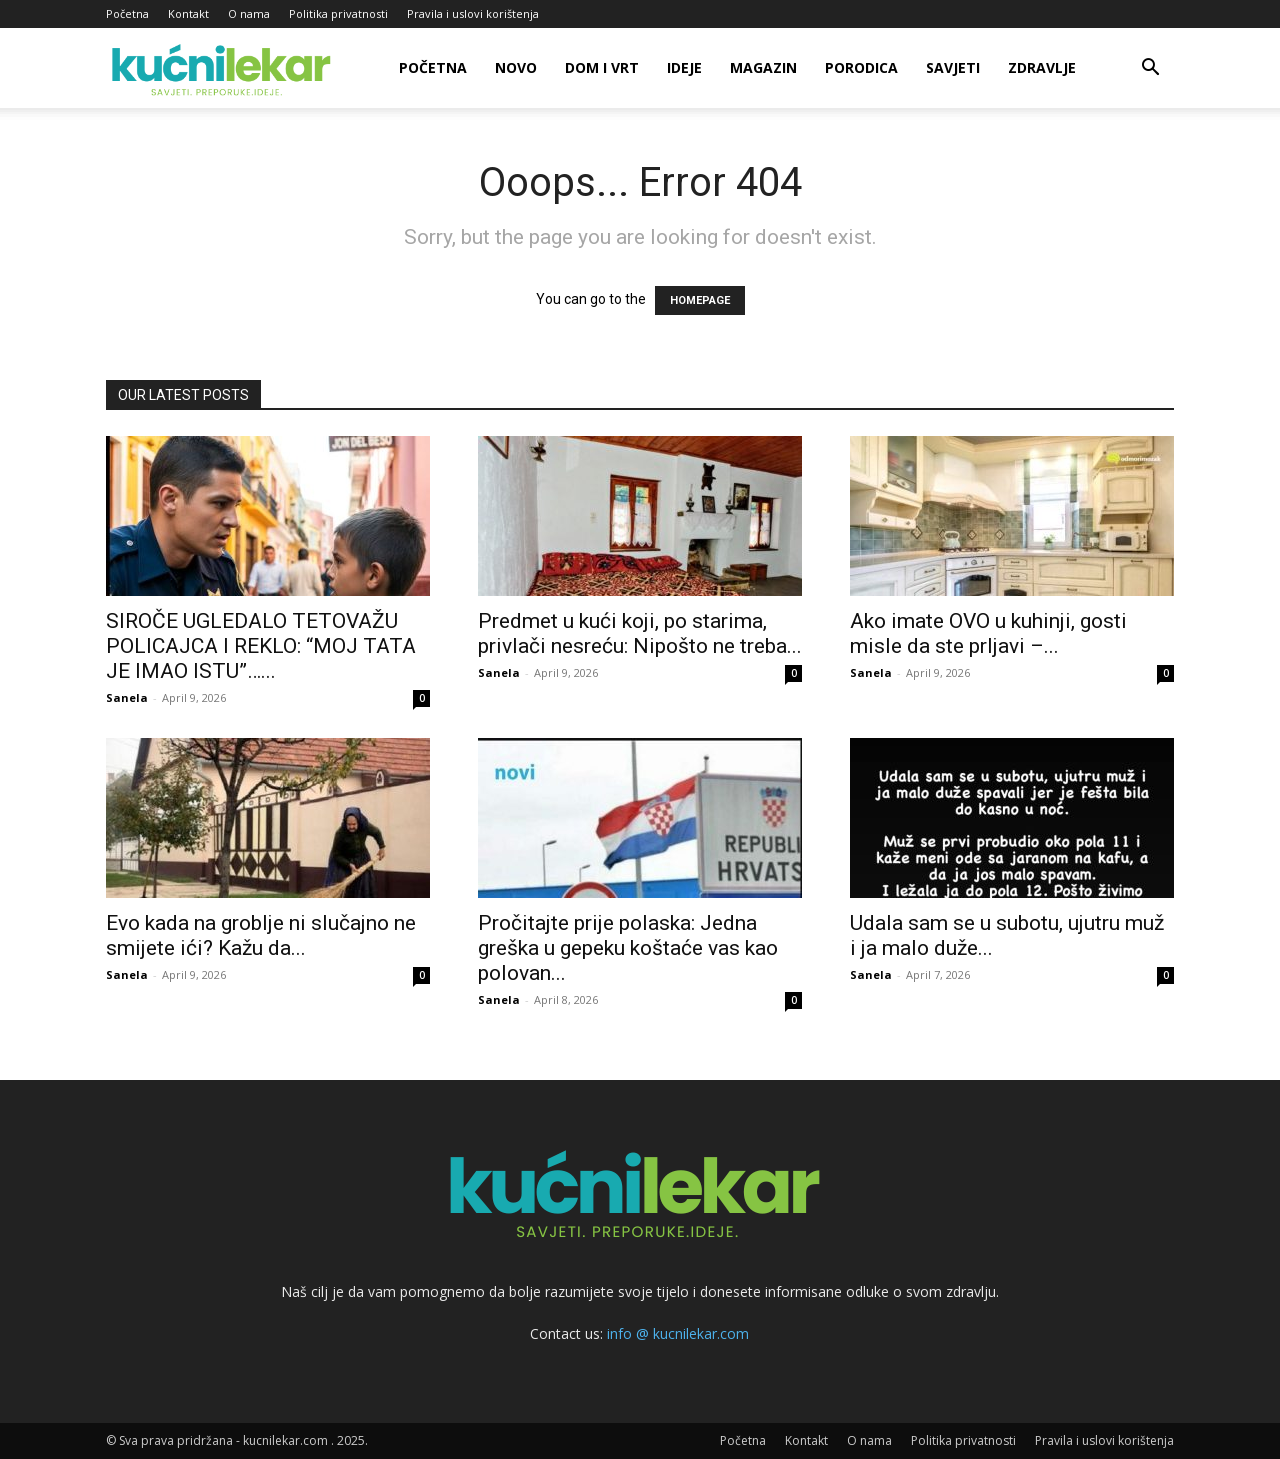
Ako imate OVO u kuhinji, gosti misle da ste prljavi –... (988, 633)
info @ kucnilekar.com (678, 1333)
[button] (1150, 69)
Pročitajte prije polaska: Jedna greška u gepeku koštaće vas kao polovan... (628, 948)
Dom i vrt (602, 67)
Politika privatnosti (338, 13)
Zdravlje (1042, 67)
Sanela (127, 697)
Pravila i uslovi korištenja (473, 13)
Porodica (861, 67)
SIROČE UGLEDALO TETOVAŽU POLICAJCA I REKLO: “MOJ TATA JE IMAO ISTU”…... (261, 646)
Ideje (684, 67)
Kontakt (188, 13)
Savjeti (953, 67)
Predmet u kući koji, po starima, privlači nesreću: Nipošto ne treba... (640, 633)
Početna (127, 13)
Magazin (763, 67)
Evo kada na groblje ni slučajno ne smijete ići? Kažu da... (261, 935)
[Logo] (224, 68)
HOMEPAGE (700, 300)
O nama (249, 13)
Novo (516, 67)
